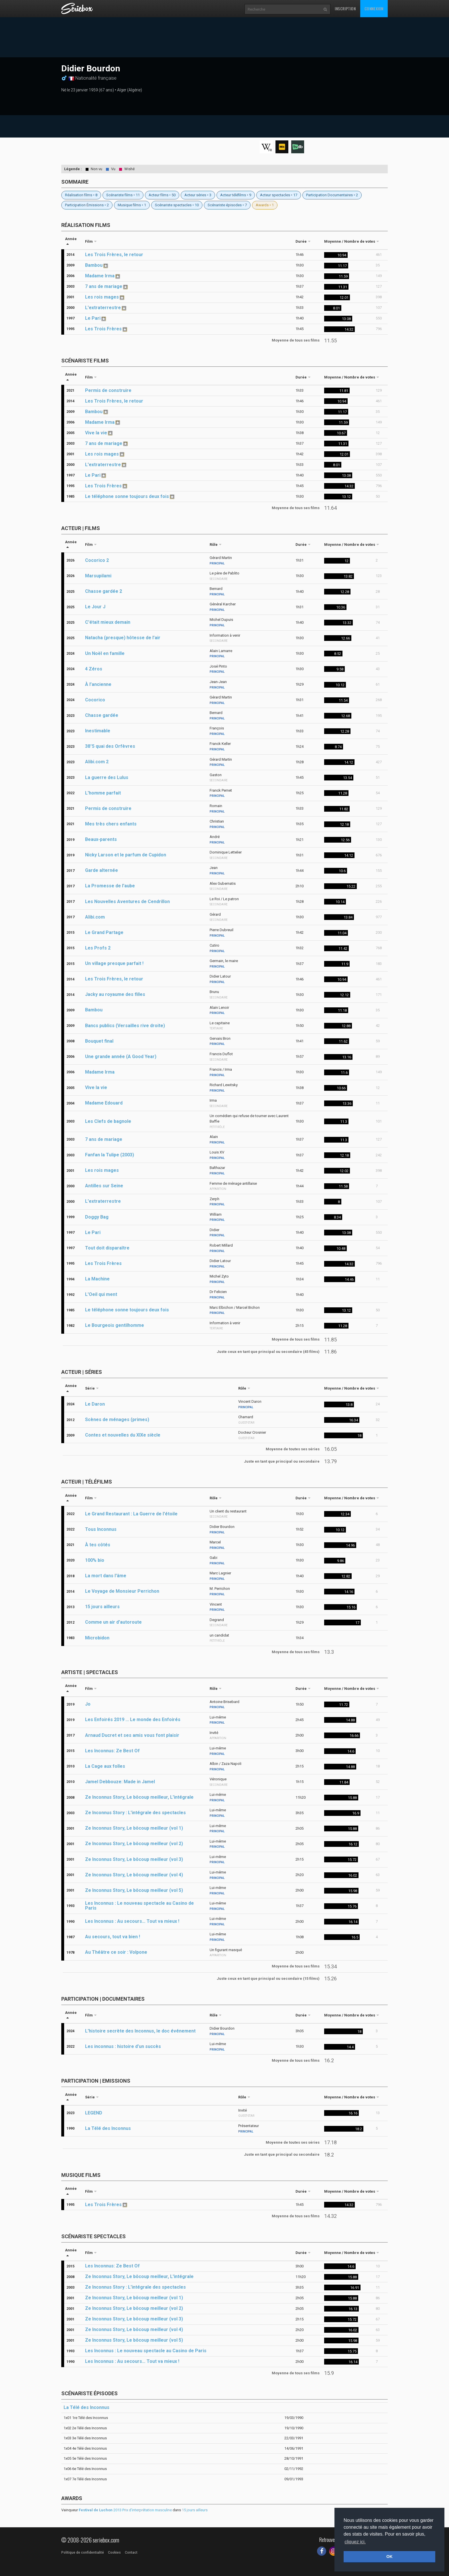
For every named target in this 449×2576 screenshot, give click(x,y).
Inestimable (97, 730)
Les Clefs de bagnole (108, 1121)
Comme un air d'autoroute (113, 1622)
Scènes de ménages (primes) (117, 1419)
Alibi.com (95, 917)
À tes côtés (97, 1544)
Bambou (94, 265)
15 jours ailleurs (102, 1606)
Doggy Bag (97, 1217)
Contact (131, 2553)
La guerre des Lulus (106, 777)
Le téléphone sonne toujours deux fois (127, 496)
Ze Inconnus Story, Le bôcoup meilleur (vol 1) (134, 1828)
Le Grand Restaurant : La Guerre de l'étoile (131, 1513)
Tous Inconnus (101, 1529)
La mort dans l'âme (105, 1575)
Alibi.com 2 (97, 761)
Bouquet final (99, 1041)
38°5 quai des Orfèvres (110, 746)
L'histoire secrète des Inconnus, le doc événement (140, 2030)
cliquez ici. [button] (355, 2541)
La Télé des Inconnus (108, 2128)
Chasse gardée (101, 715)
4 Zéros (93, 668)
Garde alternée (101, 870)
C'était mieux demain (107, 622)
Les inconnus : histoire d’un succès (123, 2046)
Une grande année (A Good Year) (120, 1056)
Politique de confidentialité (82, 2553)
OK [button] (389, 2556)
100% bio (94, 1560)
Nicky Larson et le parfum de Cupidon (125, 854)
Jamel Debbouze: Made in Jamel (120, 1781)
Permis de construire (108, 390)
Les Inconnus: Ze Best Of (112, 1750)
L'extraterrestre (103, 307)
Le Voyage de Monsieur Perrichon (122, 1591)
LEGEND (93, 2112)
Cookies (114, 2553)
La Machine (97, 1278)
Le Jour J (95, 606)
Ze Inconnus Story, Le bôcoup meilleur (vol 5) (134, 1890)
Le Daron (95, 1404)
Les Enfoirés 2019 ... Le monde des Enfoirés (132, 1719)
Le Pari (93, 318)
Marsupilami (98, 575)
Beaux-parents (101, 839)
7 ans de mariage (103, 286)
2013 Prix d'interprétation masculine (125, 2510)
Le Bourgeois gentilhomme (114, 1325)
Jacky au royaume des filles (115, 994)
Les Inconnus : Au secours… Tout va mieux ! (132, 1921)
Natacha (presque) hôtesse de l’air (122, 637)
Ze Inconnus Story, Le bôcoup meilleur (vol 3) (134, 1859)
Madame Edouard (104, 1102)
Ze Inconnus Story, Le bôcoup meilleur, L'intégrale (139, 1797)
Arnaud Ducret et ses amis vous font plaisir (132, 1735)
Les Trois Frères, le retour (114, 254)
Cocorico (95, 699)
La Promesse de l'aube (110, 885)
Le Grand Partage (104, 932)
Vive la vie (96, 432)
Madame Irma (100, 275)
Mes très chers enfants (111, 823)
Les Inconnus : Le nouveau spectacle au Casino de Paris (139, 1905)
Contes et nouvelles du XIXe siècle (122, 1435)
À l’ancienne (98, 684)
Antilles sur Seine (104, 1185)
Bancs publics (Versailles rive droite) (125, 1025)
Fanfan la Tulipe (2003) (109, 1154)
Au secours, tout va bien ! (112, 1936)
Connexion (374, 8)
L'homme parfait (103, 792)
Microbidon (97, 1637)
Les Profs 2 (98, 947)
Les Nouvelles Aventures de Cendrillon (127, 901)
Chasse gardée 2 (103, 591)
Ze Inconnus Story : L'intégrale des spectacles (135, 1812)
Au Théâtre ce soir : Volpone (116, 1952)
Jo (87, 1704)
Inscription (345, 8)
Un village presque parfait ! (114, 963)
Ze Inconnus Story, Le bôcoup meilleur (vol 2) (134, 1843)
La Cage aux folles (105, 1766)
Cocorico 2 (97, 560)
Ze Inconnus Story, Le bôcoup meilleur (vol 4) (134, 1874)
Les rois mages (102, 297)
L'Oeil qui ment (101, 1294)
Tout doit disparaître (107, 1247)
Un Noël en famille (105, 653)
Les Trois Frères (103, 328)
